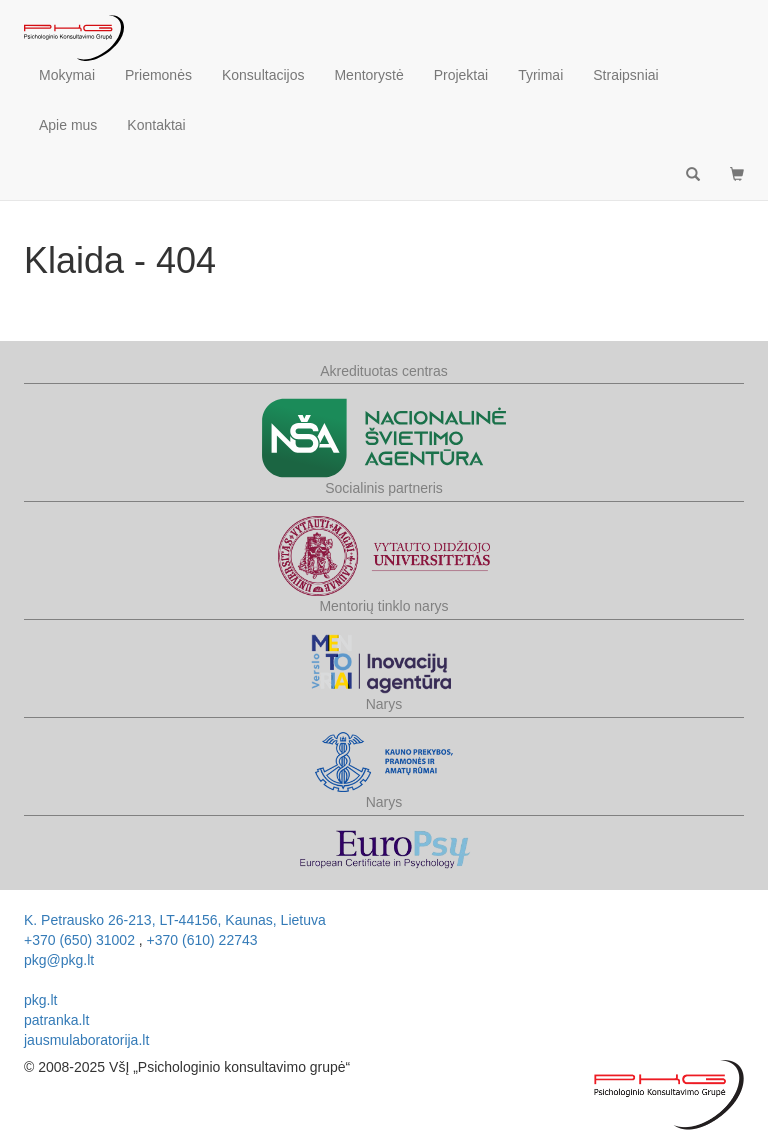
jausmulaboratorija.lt (86, 1040)
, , (175, 920)
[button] (737, 175)
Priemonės (158, 75)
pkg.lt (40, 1000)
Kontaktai (156, 125)
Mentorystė (368, 75)
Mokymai (67, 75)
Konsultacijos (263, 75)
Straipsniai (625, 75)
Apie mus (68, 125)
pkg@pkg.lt (59, 960)
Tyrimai (540, 75)
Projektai (461, 75)
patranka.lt (56, 1020)
